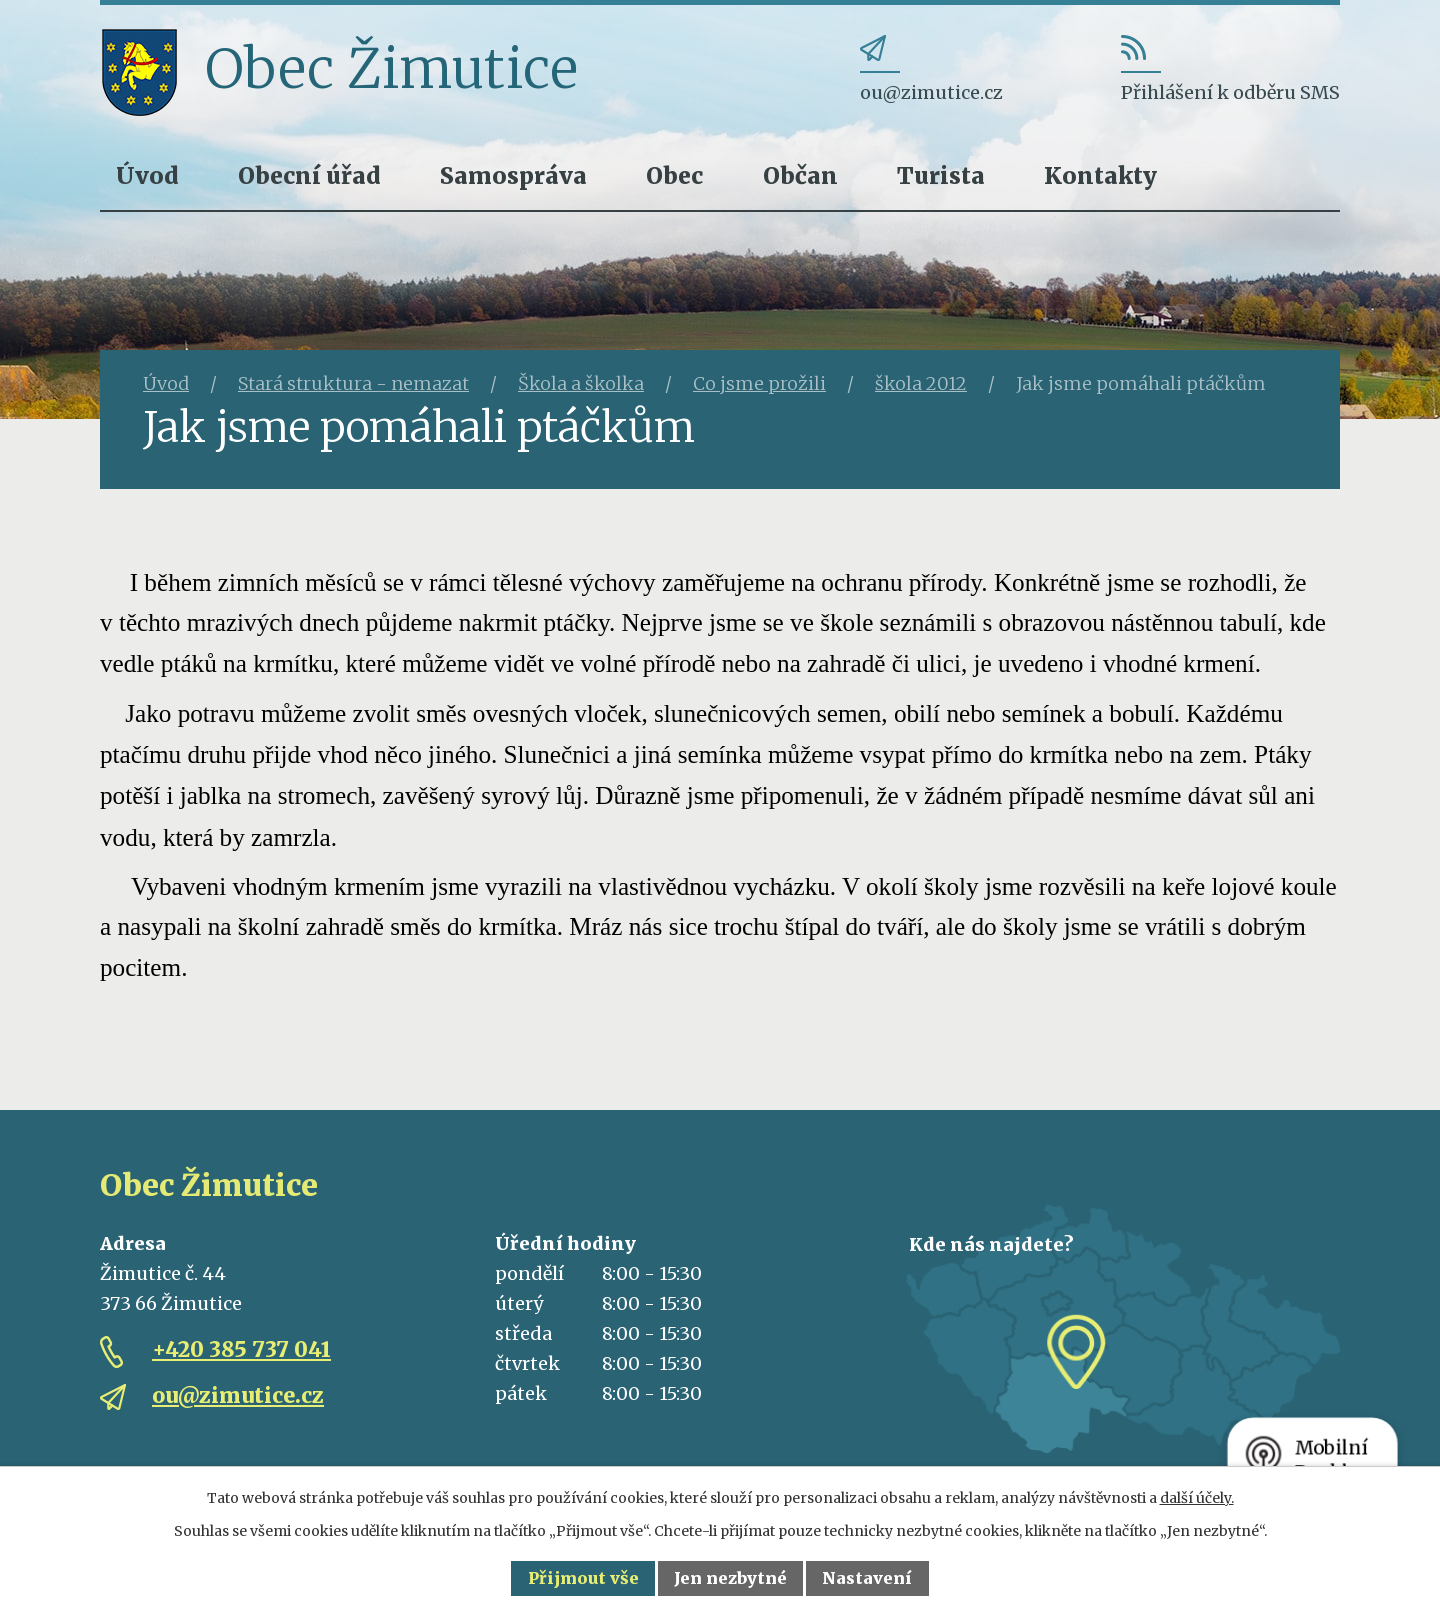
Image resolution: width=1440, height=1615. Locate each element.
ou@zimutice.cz (238, 1395)
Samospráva (513, 175)
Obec (674, 175)
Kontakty (1100, 175)
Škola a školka (581, 383)
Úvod (147, 175)
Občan (800, 175)
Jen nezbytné (730, 1578)
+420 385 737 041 (241, 1349)
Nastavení (867, 1578)
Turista (941, 175)
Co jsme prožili (759, 383)
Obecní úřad (309, 175)
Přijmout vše (583, 1578)
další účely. (1197, 1498)
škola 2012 (921, 383)
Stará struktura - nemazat (353, 383)
